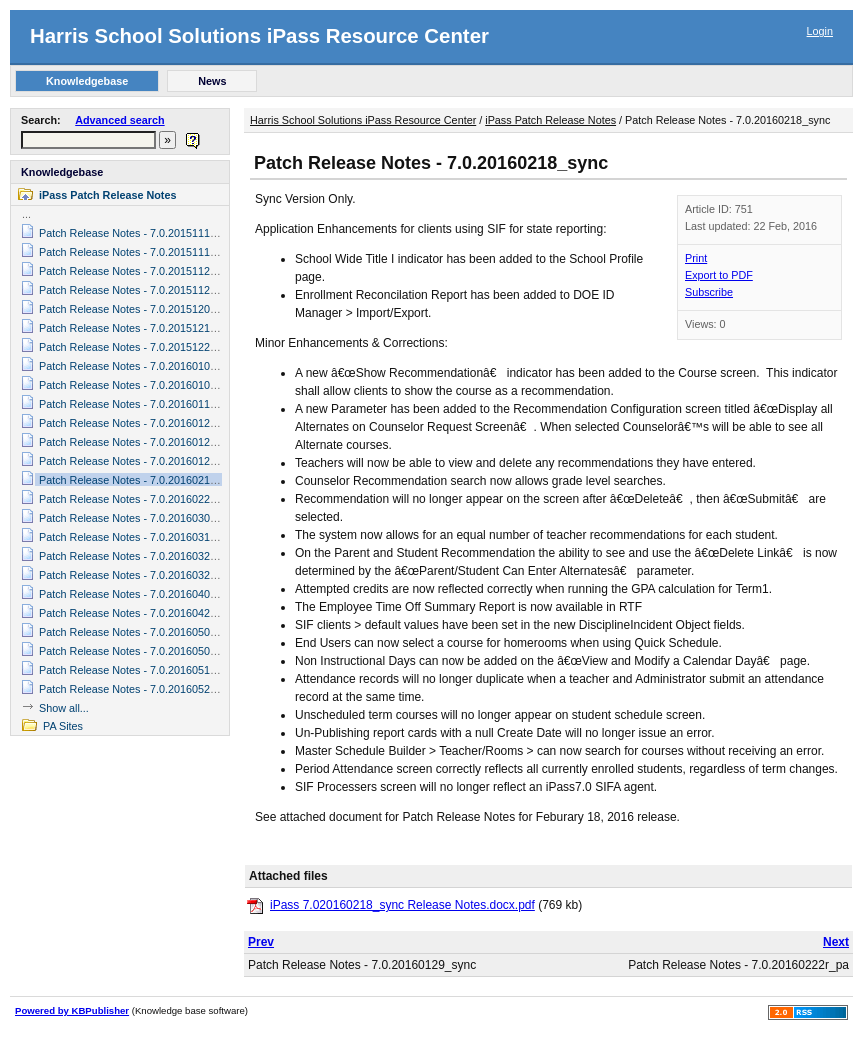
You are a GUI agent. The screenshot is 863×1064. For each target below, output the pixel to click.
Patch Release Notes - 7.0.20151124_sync (141, 271)
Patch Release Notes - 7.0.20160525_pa (136, 689)
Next (836, 942)
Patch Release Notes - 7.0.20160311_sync (141, 537)
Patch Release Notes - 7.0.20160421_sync (141, 613)
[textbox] (88, 140)
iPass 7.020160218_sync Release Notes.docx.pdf (402, 905)
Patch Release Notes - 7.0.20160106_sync (141, 385)
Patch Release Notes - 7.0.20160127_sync (141, 442)
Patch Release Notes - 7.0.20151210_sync (141, 328)
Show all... (64, 708)
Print (696, 258)
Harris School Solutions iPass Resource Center (259, 36)
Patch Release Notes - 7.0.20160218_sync (141, 480)
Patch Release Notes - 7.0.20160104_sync (141, 366)
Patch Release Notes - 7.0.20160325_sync (141, 556)
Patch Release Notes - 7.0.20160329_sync (141, 575)
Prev (261, 942)
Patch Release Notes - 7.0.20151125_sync (141, 290)
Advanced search (119, 120)
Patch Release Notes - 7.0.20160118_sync (141, 404)
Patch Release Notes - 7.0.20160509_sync (141, 651)
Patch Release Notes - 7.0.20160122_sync (141, 423)
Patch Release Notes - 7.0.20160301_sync (141, 518)
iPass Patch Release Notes (107, 195)
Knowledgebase (62, 172)
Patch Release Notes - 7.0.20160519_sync (141, 670)
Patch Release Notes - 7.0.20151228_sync (141, 347)
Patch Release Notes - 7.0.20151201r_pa (138, 309)
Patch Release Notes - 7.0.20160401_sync (141, 594)
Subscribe (709, 292)
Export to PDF (719, 275)
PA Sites (63, 726)
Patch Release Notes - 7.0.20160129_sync (141, 461)
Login (820, 31)
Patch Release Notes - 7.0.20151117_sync (141, 233)
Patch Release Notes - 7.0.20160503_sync (141, 632)
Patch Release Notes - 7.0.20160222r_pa (138, 499)
